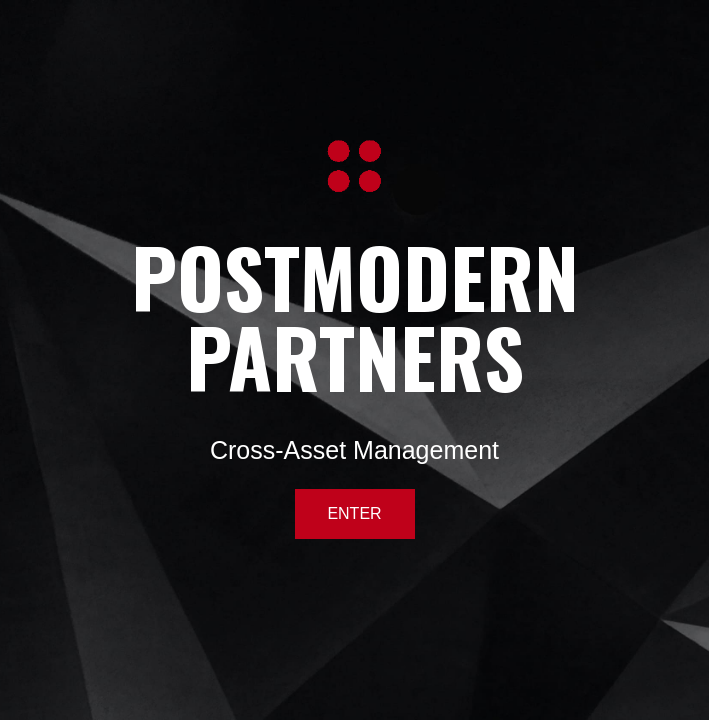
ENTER (354, 513)
